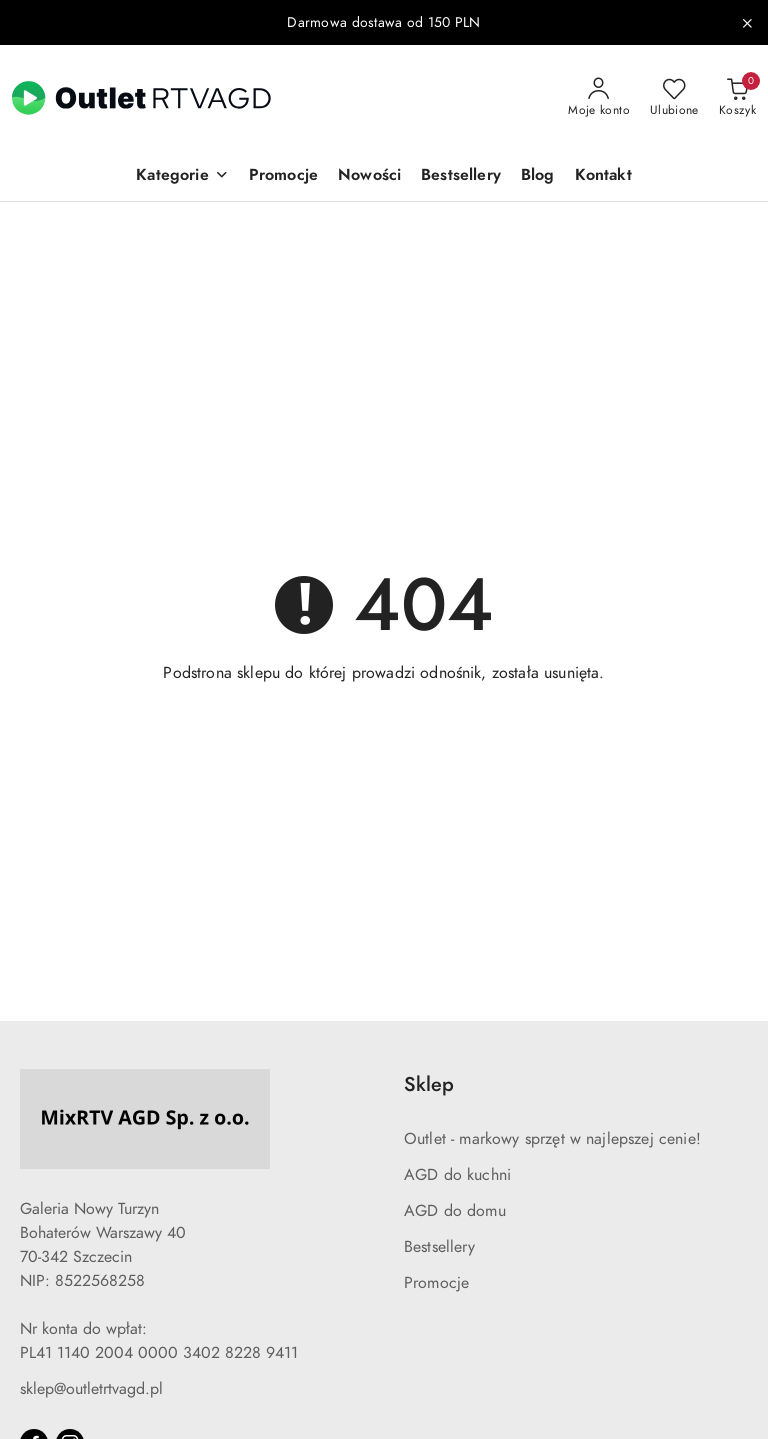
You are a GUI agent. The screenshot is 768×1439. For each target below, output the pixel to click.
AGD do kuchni (457, 1175)
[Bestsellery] (461, 176)
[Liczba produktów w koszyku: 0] (737, 98)
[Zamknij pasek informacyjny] (747, 23)
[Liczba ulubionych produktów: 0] (674, 98)
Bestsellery (439, 1247)
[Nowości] (369, 176)
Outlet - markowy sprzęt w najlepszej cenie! (552, 1139)
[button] (182, 176)
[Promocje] (283, 176)
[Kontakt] (603, 176)
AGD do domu (455, 1211)
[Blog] (538, 176)
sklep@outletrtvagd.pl (91, 1389)
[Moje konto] (599, 98)
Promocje (436, 1283)
